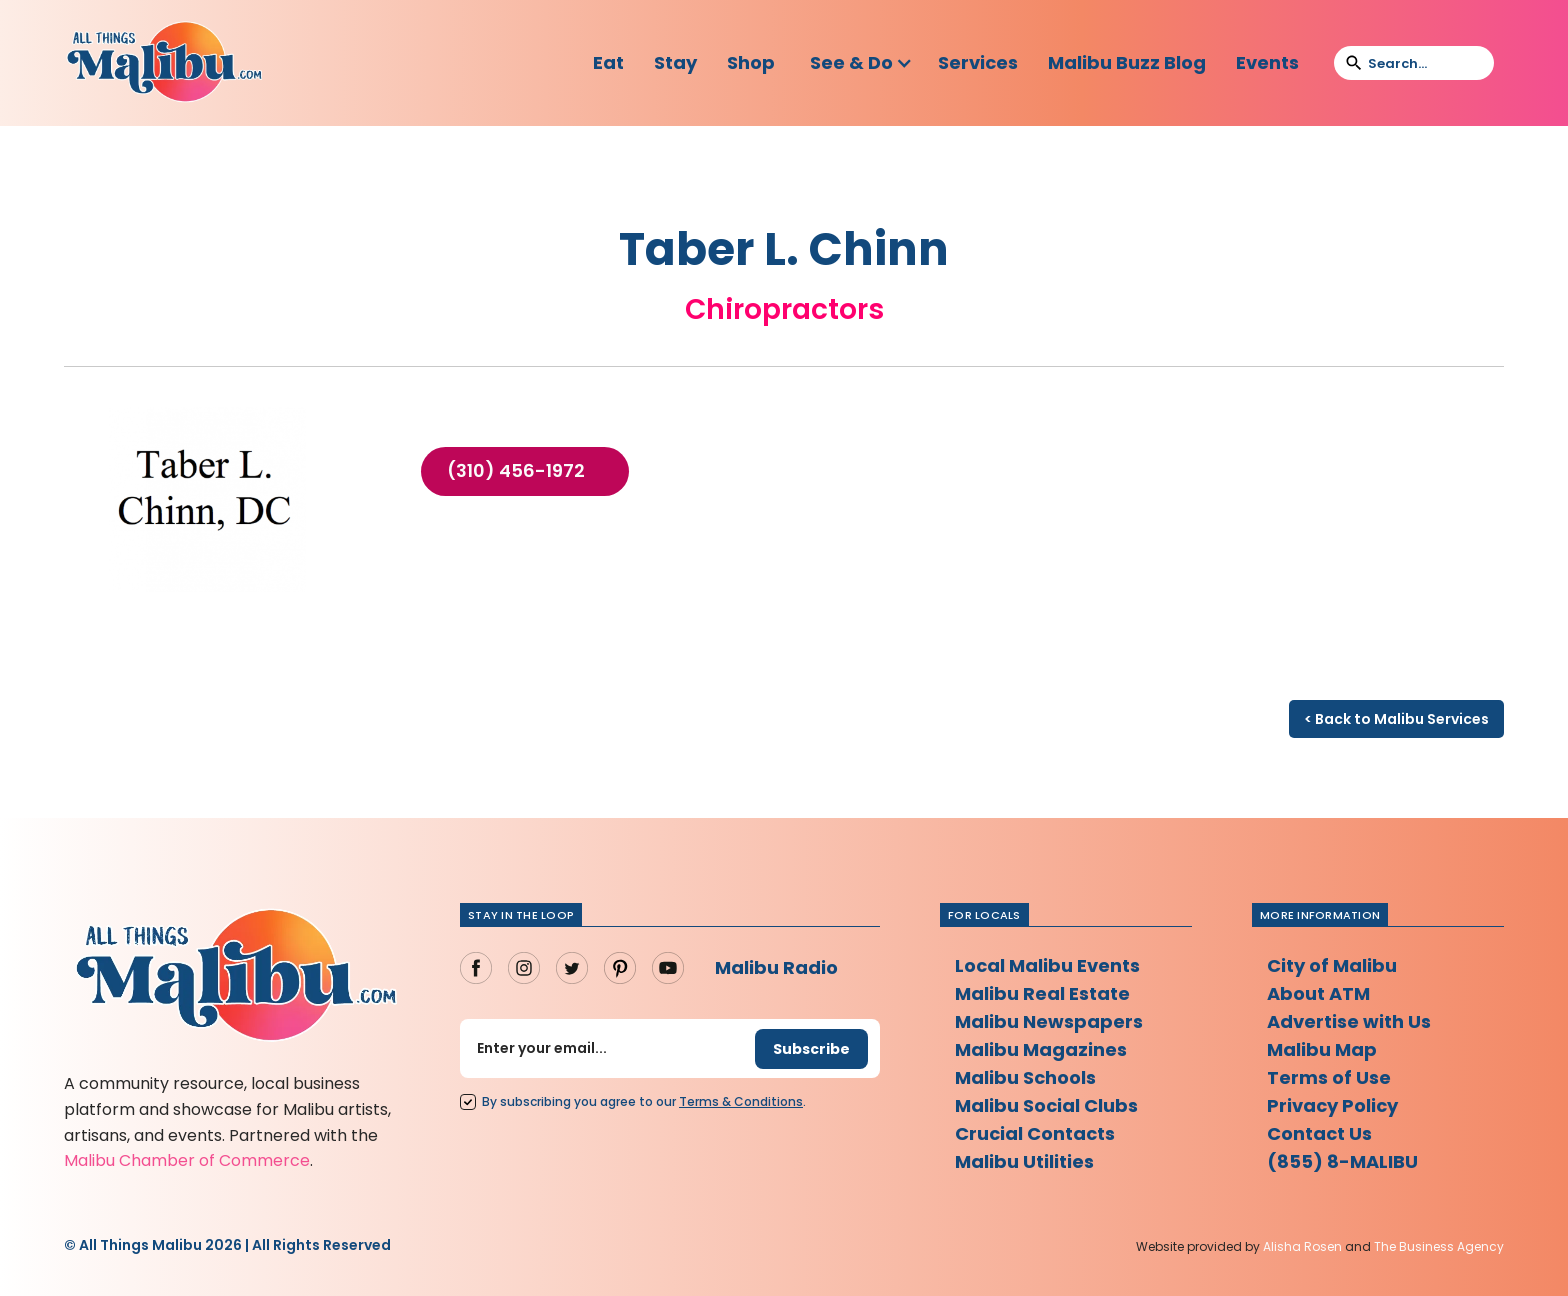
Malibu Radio (776, 967)
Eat (608, 62)
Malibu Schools (1025, 1077)
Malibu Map (1322, 1049)
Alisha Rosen (1302, 1246)
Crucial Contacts (1035, 1133)
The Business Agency (1439, 1246)
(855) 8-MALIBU (1342, 1161)
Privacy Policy (1332, 1105)
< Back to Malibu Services (1396, 719)
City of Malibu (1332, 965)
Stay (675, 62)
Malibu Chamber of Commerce (187, 1160)
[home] (164, 63)
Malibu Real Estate (1042, 993)
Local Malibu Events (1047, 965)
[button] (861, 63)
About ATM (1318, 993)
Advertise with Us (1349, 1021)
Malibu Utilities (1024, 1161)
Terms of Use (1329, 1077)
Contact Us (1319, 1133)
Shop (751, 62)
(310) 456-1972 (516, 471)
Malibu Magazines (1041, 1049)
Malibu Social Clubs (1046, 1105)
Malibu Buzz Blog (1127, 62)
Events (1267, 62)
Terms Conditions (741, 1101)
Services (978, 62)
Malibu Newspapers (1049, 1021)
